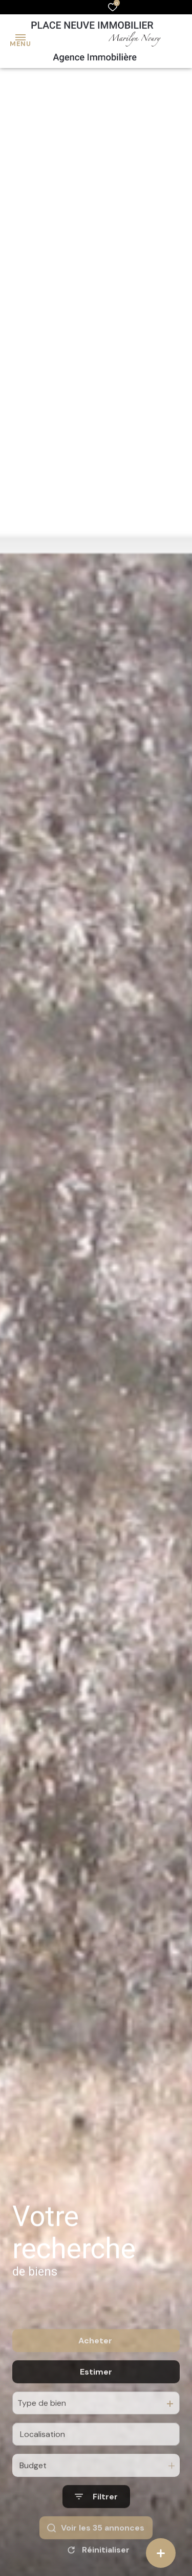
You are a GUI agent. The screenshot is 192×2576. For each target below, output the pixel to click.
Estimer (96, 2415)
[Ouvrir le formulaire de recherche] (96, 2540)
